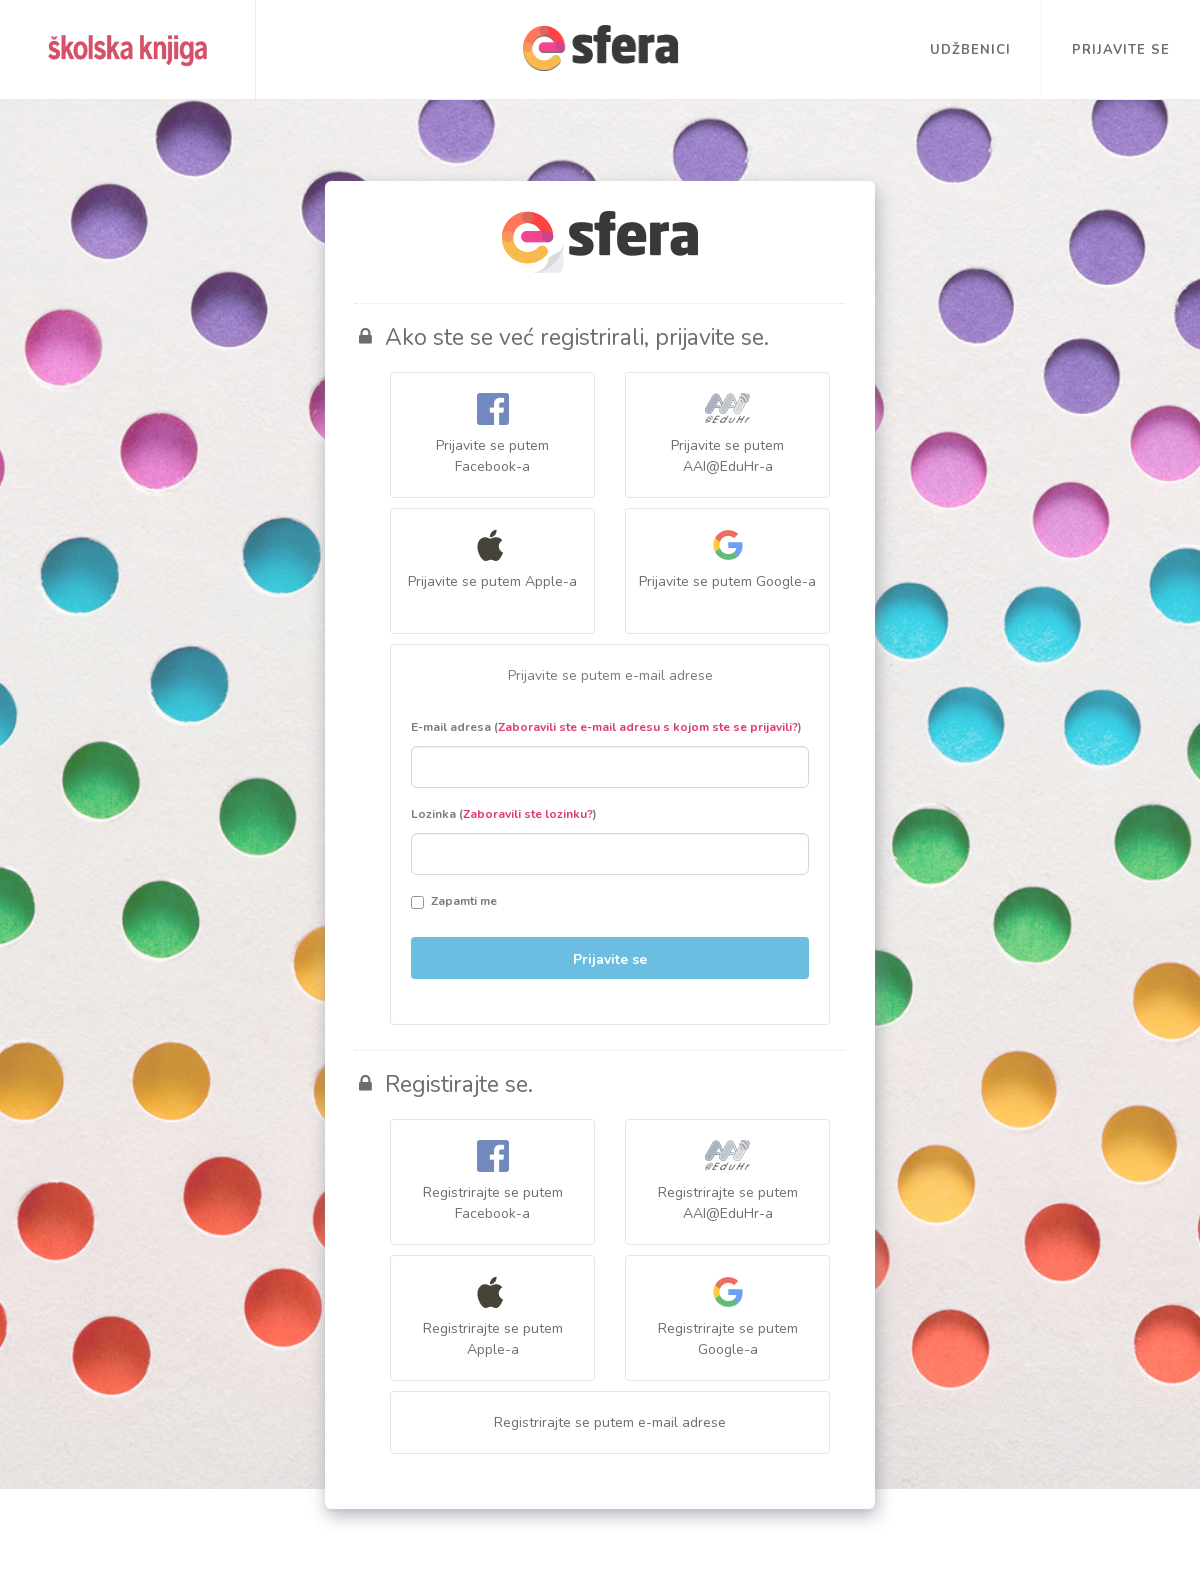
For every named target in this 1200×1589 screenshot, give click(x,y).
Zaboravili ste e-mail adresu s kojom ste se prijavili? (648, 727)
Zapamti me (454, 901)
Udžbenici (970, 50)
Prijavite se (1121, 50)
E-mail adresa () (606, 727)
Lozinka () (504, 814)
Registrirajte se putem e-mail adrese (610, 1422)
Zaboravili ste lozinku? (528, 814)
